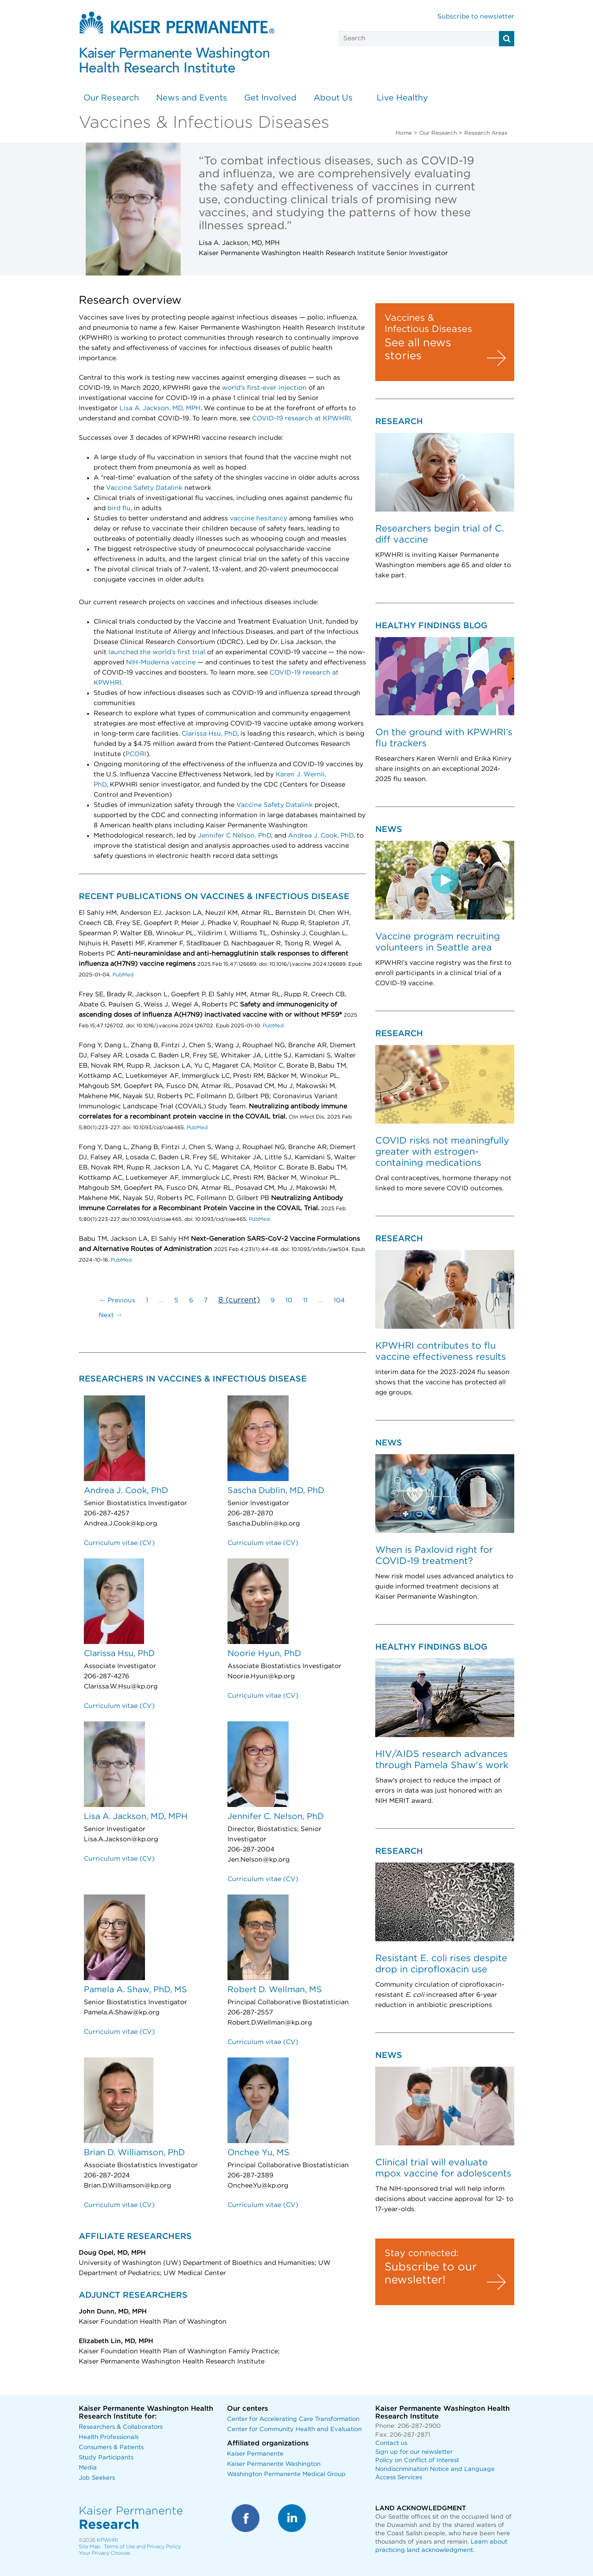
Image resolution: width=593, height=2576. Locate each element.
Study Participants (106, 2458)
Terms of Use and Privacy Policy (142, 2546)
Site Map (89, 2546)
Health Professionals (109, 2437)
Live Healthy (402, 98)
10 (288, 1300)
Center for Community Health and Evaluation (294, 2429)
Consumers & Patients (111, 2448)
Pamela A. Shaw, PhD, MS (135, 1990)
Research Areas (485, 133)
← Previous (117, 1300)
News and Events (191, 98)
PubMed (122, 974)
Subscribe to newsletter (475, 16)
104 (339, 1300)
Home (404, 133)
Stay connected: (422, 2253)
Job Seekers (97, 2478)
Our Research (111, 98)
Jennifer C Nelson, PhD (234, 835)
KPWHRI (107, 2540)
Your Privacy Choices (104, 2553)
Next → (110, 1315)
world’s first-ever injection (264, 388)
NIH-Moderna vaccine (161, 662)
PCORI (136, 754)
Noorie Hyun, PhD (264, 1654)
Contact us (391, 2443)
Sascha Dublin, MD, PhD (275, 1491)
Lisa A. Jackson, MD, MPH (160, 408)
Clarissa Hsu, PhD (209, 734)
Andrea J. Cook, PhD (320, 835)
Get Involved (270, 98)
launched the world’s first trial (156, 652)
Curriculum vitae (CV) (119, 1543)
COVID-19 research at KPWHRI (301, 418)
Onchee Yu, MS (258, 2153)
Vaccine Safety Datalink (144, 488)
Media (88, 2468)
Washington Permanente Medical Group (286, 2474)
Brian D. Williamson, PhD (134, 2153)
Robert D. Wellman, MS (274, 1990)
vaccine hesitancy (258, 518)
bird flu (119, 508)
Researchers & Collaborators (121, 2427)
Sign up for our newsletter (414, 2452)
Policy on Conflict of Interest (417, 2460)
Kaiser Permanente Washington (274, 2464)
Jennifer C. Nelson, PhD (275, 1817)
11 (305, 1300)
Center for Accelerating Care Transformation (293, 2419)
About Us (333, 98)
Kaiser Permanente (255, 2454)
